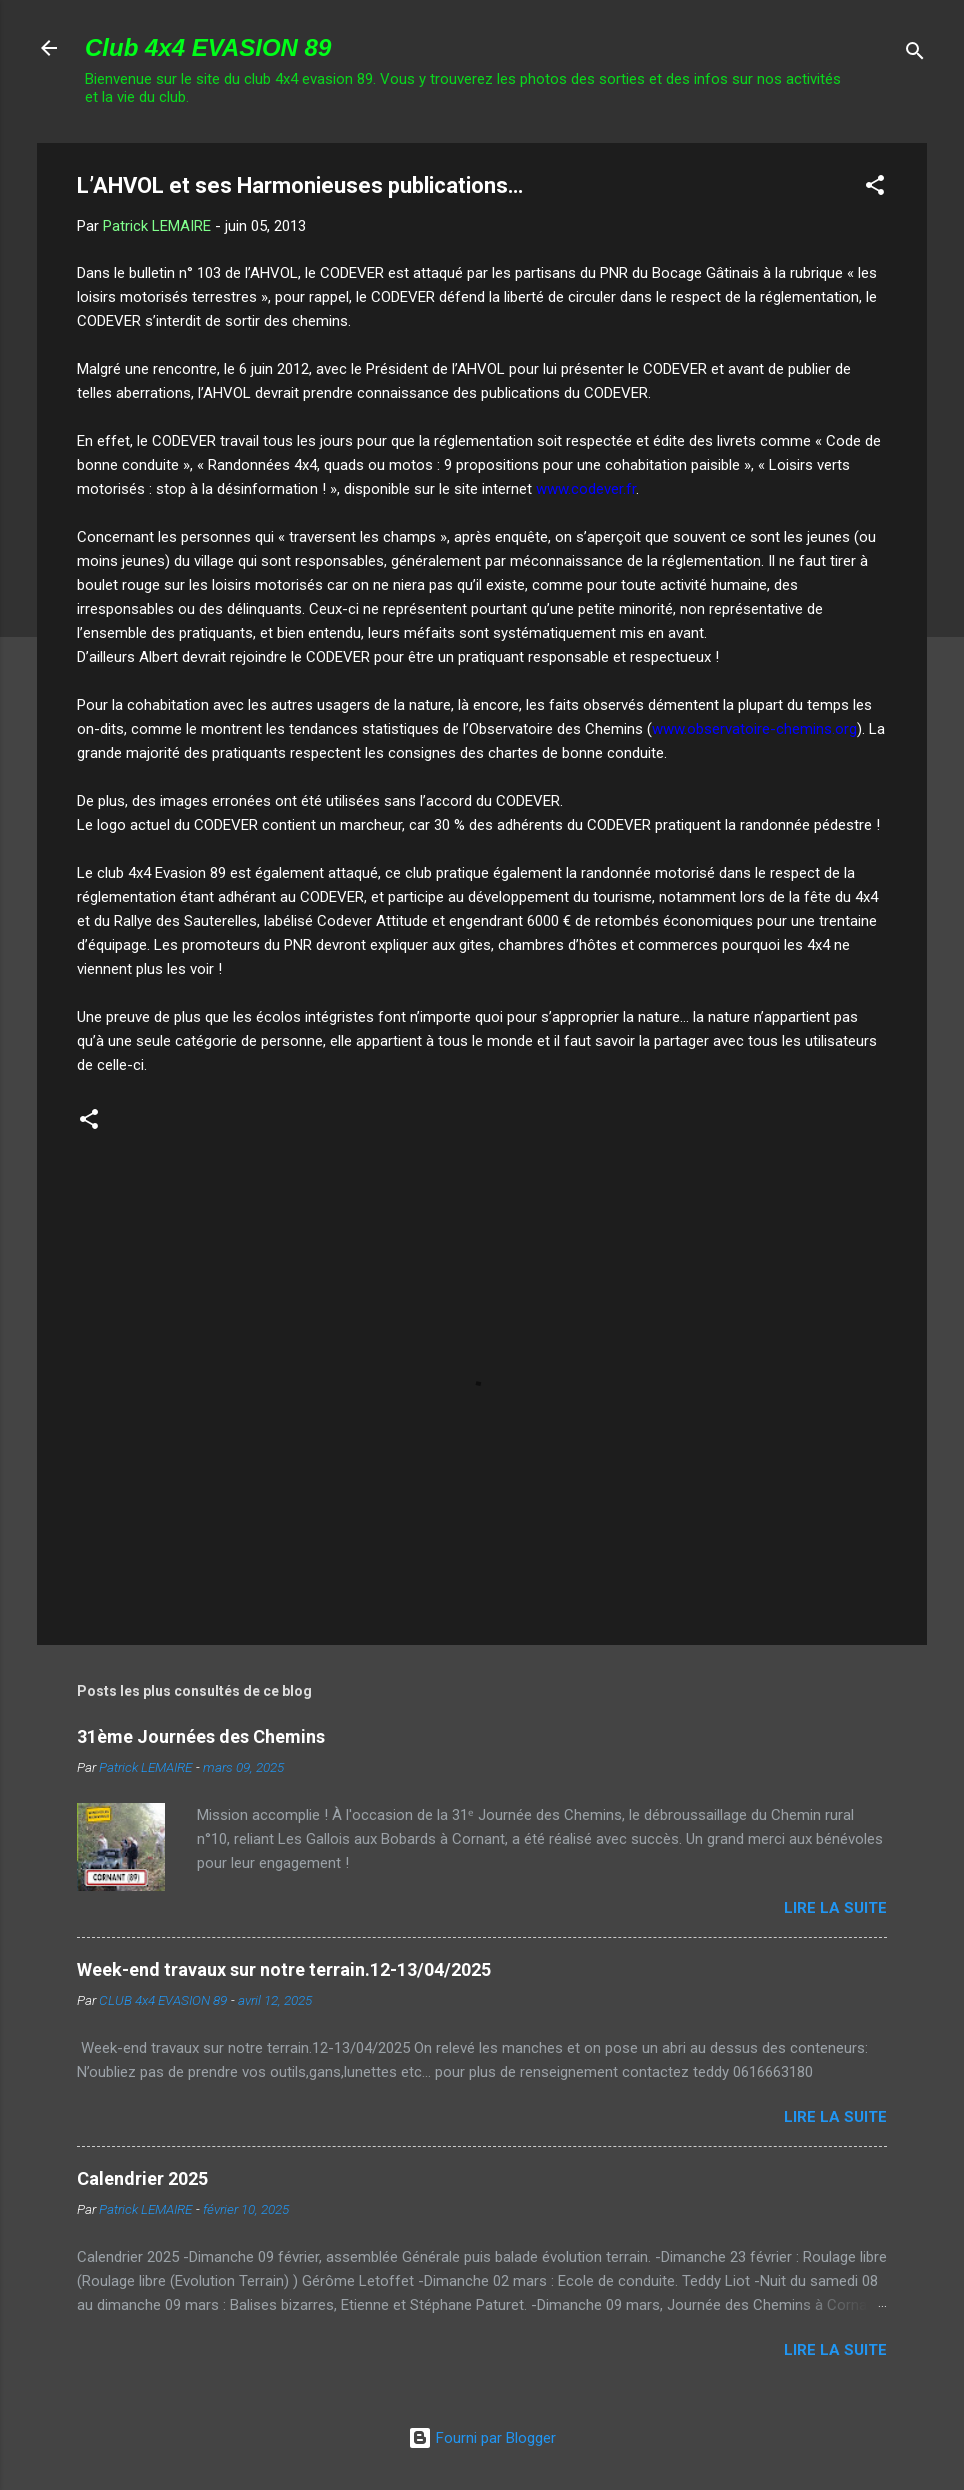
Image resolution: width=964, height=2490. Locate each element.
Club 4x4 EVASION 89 (208, 47)
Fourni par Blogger (482, 2438)
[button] (875, 188)
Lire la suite (835, 1908)
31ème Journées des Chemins (201, 1736)
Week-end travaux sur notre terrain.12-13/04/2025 (284, 1969)
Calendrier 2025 (142, 2178)
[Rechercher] (915, 54)
